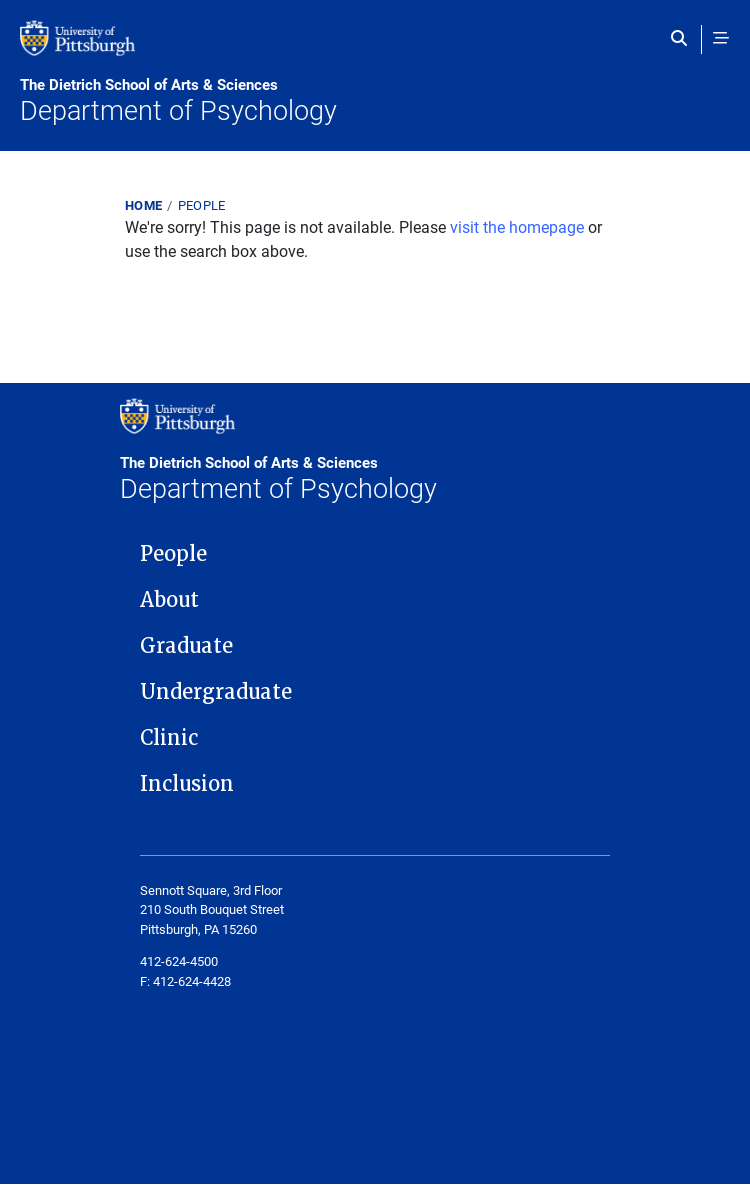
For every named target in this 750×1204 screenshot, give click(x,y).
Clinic (169, 738)
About (169, 600)
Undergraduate (216, 692)
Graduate (186, 646)
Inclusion (187, 784)
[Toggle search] (683, 38)
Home (143, 205)
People (202, 205)
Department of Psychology (375, 101)
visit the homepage (517, 226)
